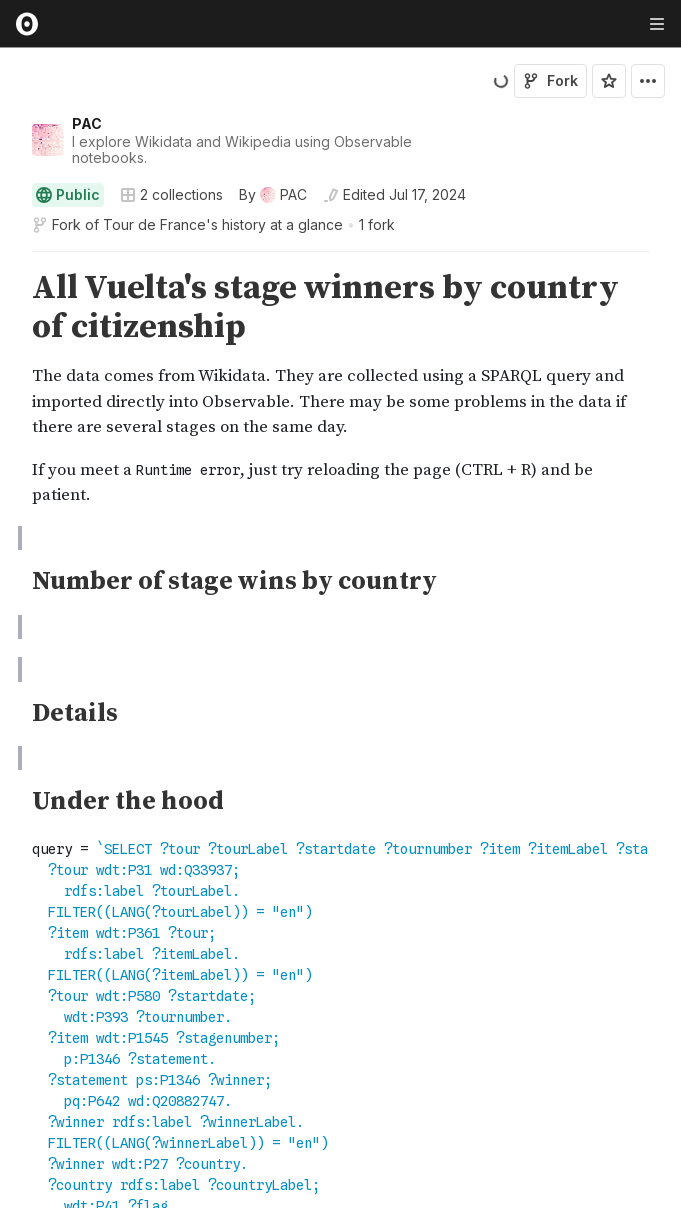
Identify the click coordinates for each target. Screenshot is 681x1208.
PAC (87, 123)
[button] (8, 260)
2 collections (171, 195)
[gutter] (9, 389)
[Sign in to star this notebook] (609, 81)
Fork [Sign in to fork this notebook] (550, 80)
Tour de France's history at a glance (223, 224)
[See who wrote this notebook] (273, 195)
